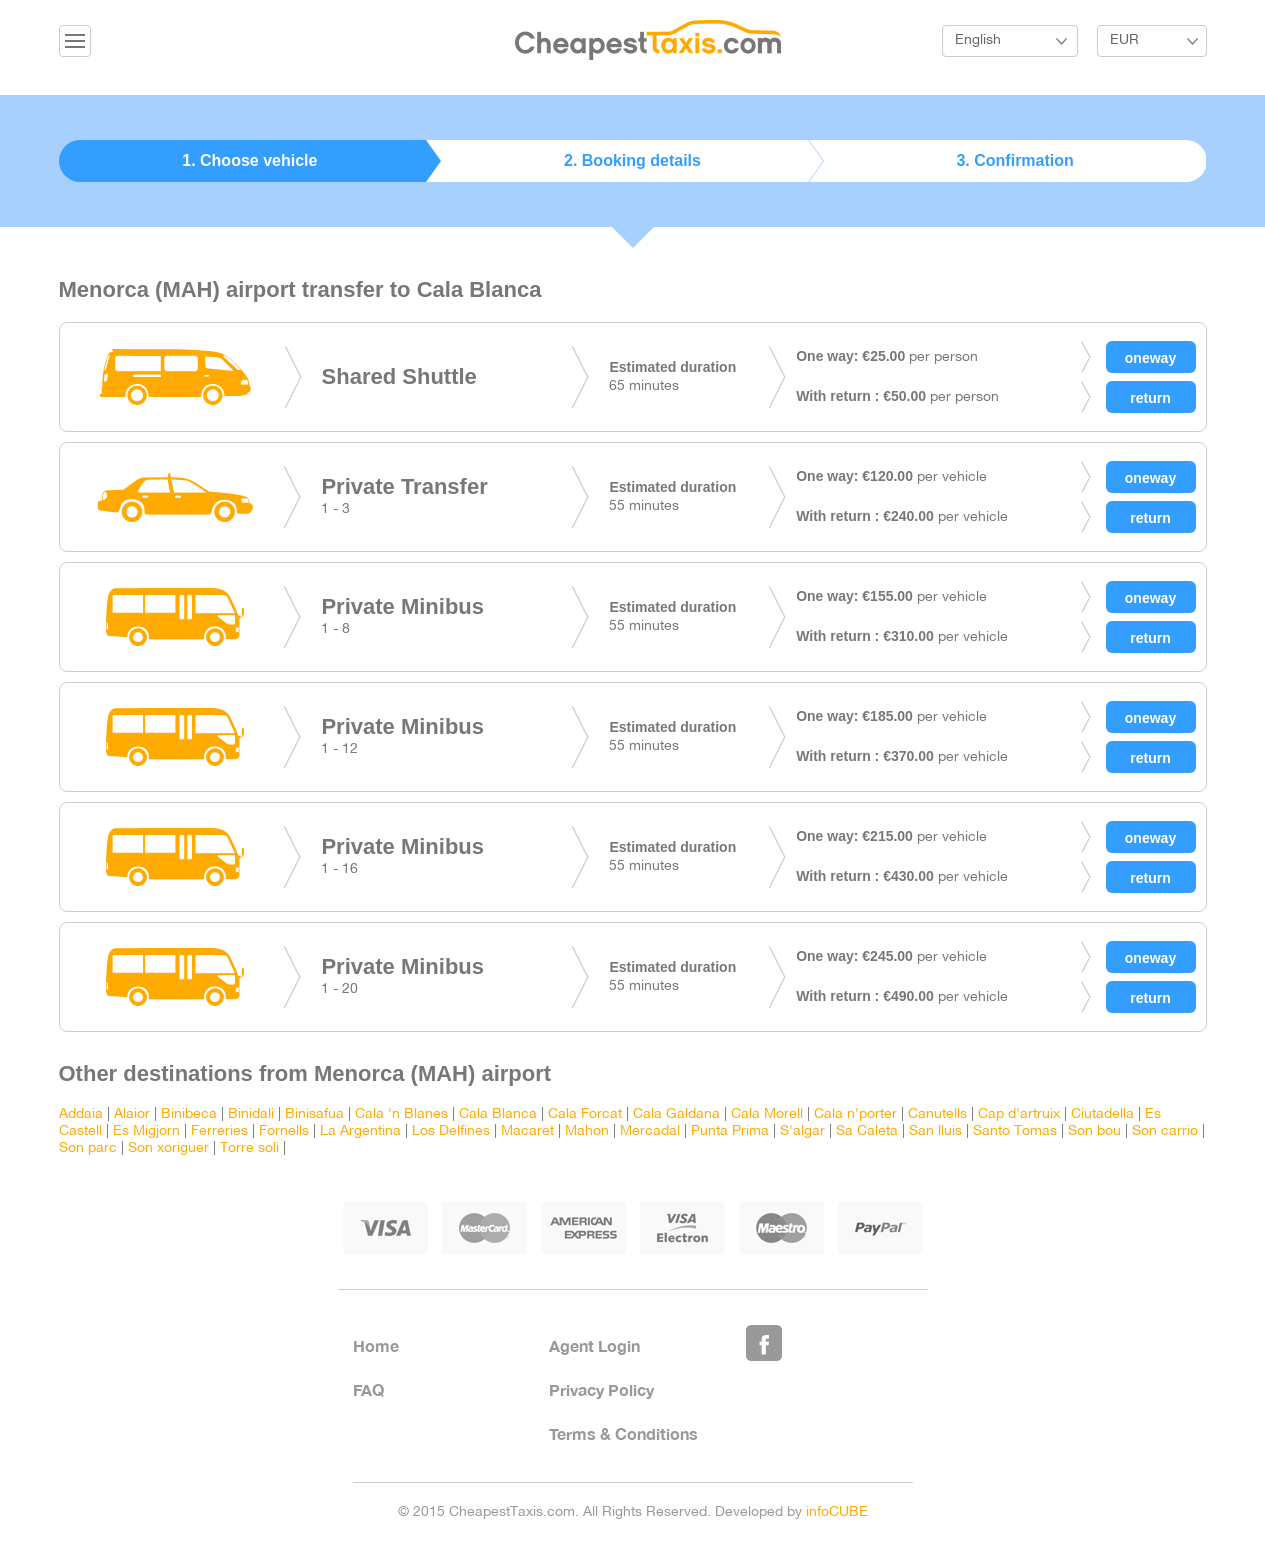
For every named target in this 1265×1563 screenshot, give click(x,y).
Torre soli (249, 1148)
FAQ (368, 1389)
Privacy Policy (601, 1389)
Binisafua (314, 1114)
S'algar (802, 1131)
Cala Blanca (498, 1114)
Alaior (132, 1114)
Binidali (251, 1114)
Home (376, 1345)
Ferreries (219, 1131)
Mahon (587, 1131)
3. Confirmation (1014, 160)
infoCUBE (837, 1512)
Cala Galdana (676, 1114)
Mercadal (650, 1131)
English (978, 40)
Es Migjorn (146, 1131)
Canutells (937, 1114)
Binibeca (189, 1114)
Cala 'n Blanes (401, 1114)
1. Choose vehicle (249, 160)
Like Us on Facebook (764, 1343)
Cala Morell (767, 1114)
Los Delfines (451, 1131)
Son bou (1094, 1131)
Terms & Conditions (623, 1433)
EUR (1124, 40)
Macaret (527, 1131)
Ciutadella (1102, 1114)
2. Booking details (632, 160)
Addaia (81, 1114)
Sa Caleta (867, 1131)
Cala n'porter (855, 1114)
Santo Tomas (1015, 1131)
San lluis (935, 1131)
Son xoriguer (168, 1148)
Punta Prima (730, 1131)
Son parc (88, 1148)
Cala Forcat (585, 1114)
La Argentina (360, 1131)
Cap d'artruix (1019, 1114)
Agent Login (594, 1345)
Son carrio (1165, 1131)
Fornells (284, 1131)
